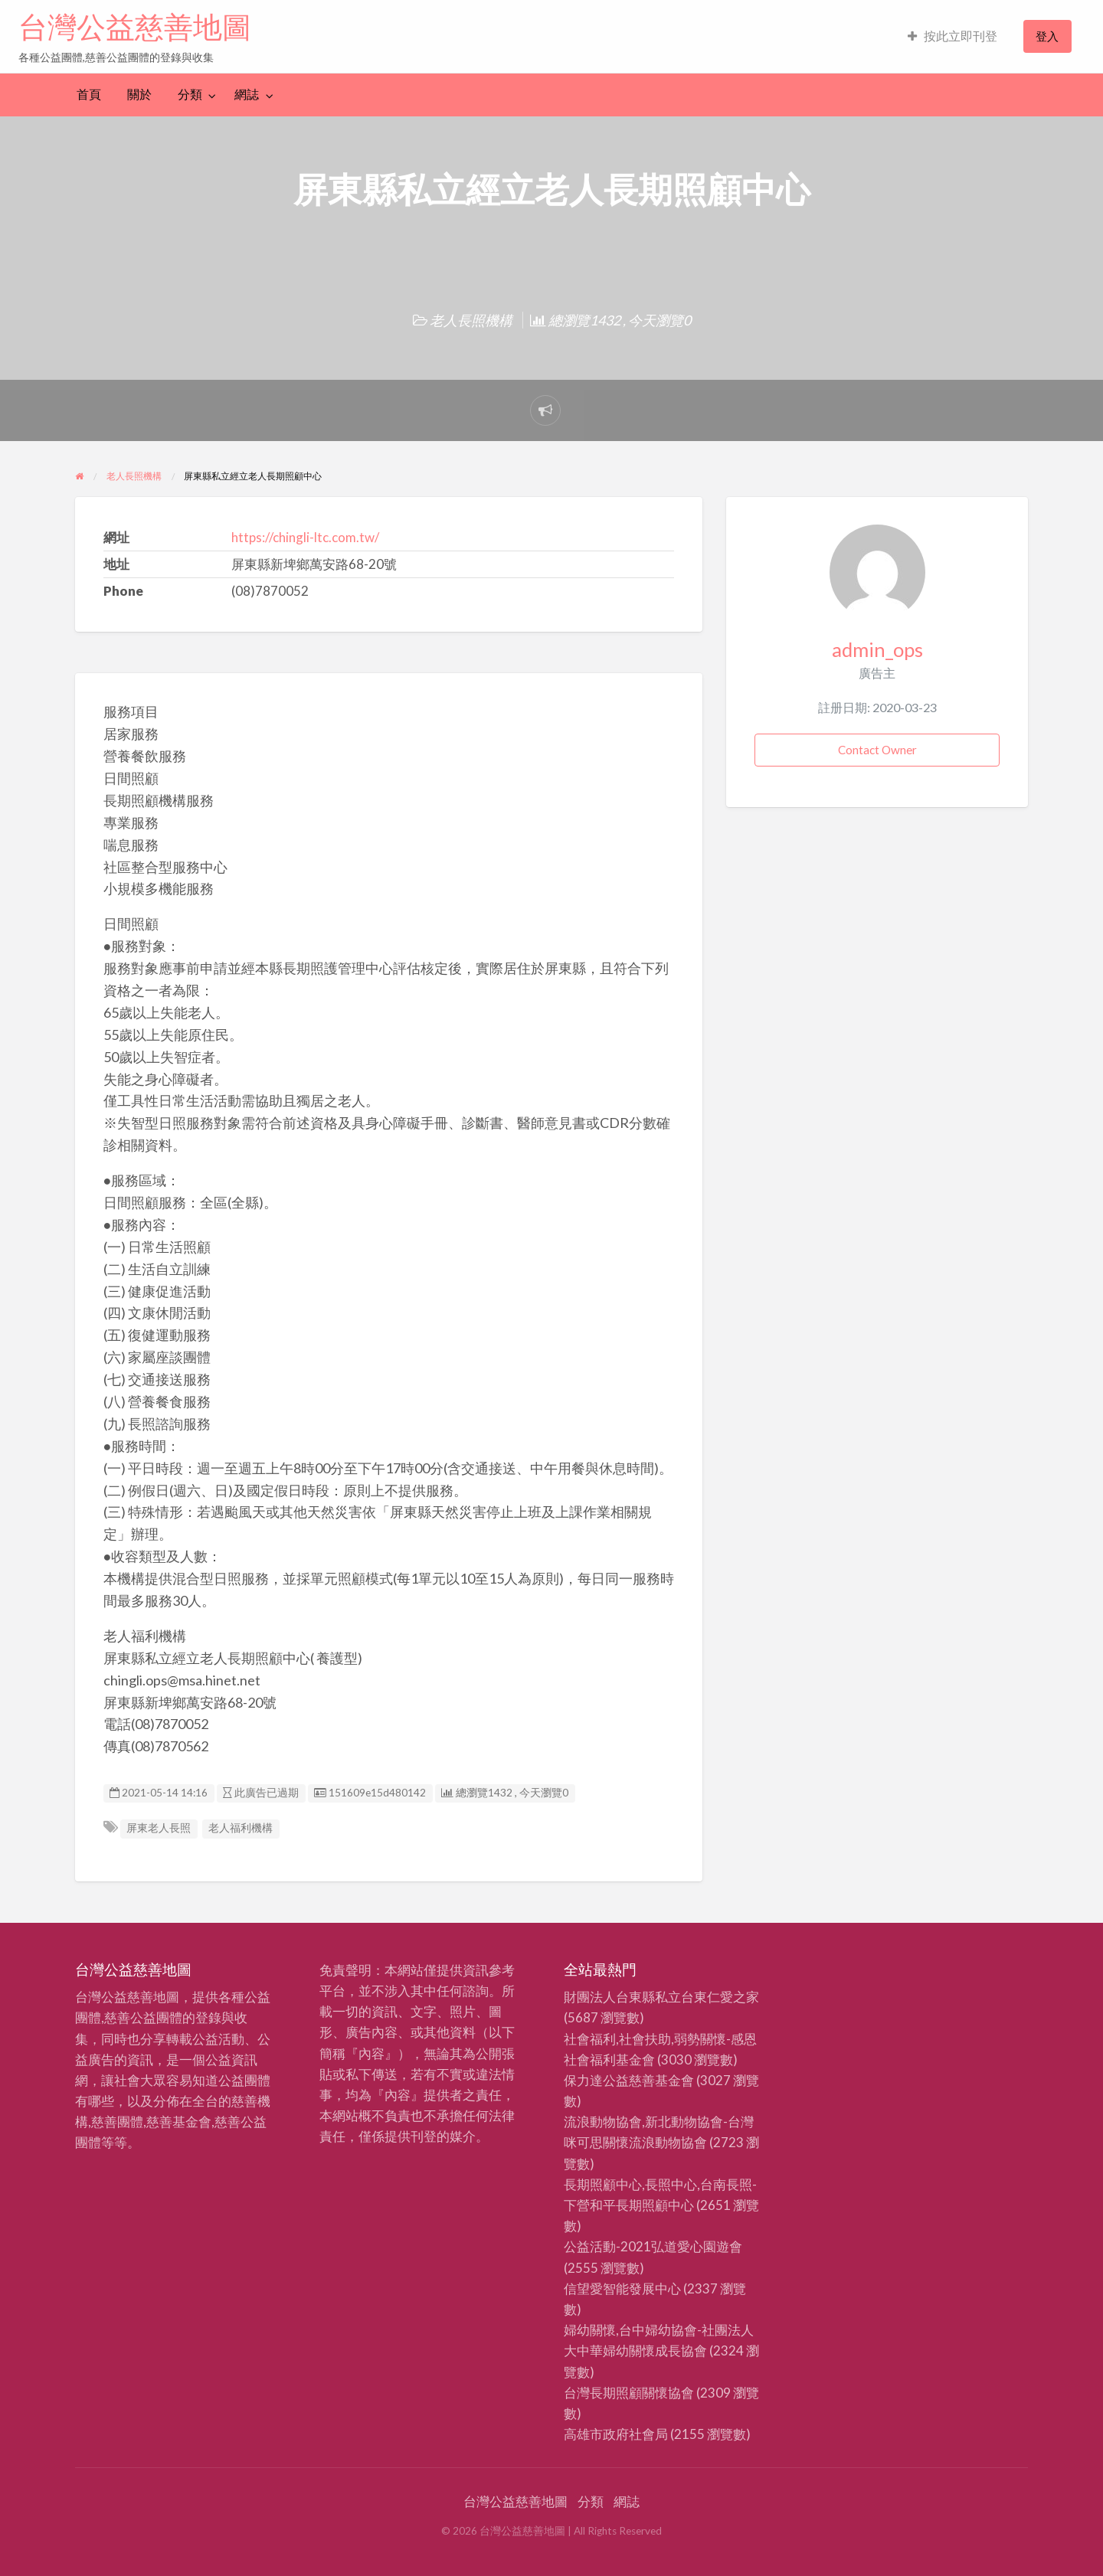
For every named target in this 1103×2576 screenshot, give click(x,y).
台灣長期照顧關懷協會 (629, 2393)
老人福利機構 (240, 1828)
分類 (190, 94)
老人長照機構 (471, 320)
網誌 (246, 94)
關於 (139, 94)
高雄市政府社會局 (616, 2434)
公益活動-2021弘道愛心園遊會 (653, 2246)
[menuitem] (952, 36)
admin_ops (877, 649)
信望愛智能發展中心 (622, 2288)
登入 (1047, 36)
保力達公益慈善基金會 (629, 2080)
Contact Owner (877, 750)
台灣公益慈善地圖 (134, 26)
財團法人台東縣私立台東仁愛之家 (661, 1997)
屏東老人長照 (158, 1828)
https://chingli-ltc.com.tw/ (305, 537)
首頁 (89, 94)
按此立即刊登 (952, 36)
